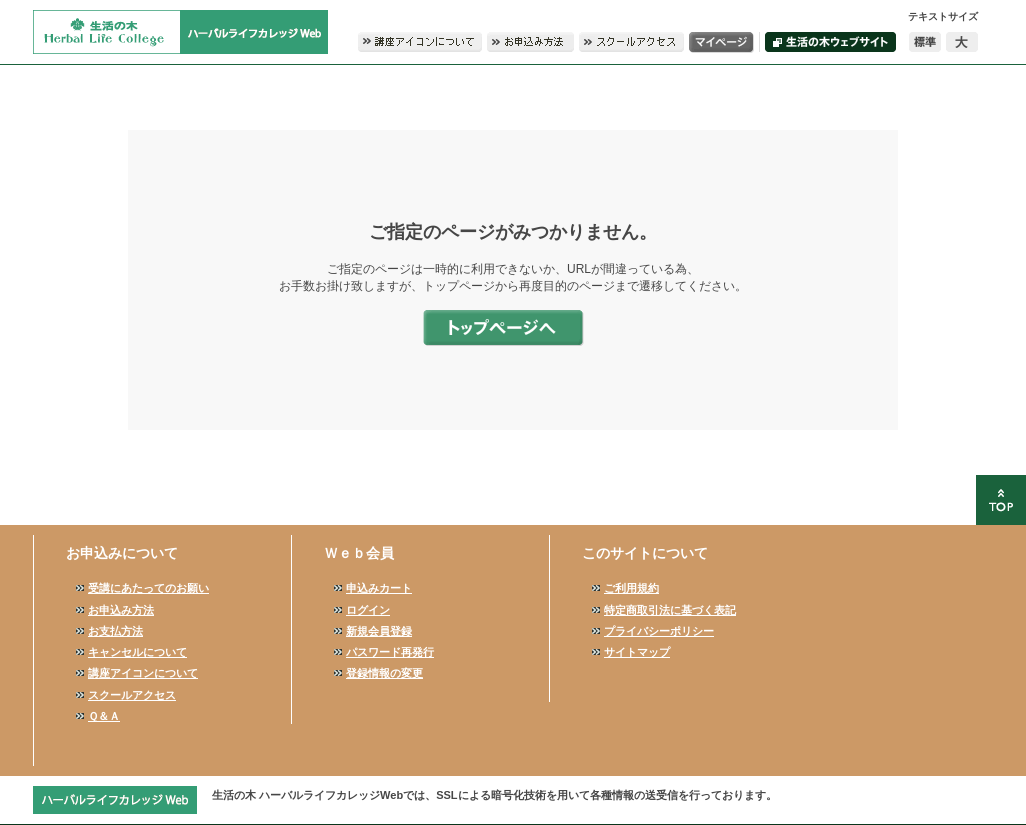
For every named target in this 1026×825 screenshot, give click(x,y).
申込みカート (379, 588)
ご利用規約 (631, 588)
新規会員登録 (379, 631)
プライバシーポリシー (659, 631)
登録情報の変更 (384, 673)
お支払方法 (115, 631)
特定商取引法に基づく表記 (670, 610)
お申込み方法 (121, 610)
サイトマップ (637, 652)
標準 (925, 42)
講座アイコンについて (143, 673)
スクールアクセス (132, 695)
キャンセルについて (137, 652)
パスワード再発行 (390, 652)
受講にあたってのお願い (148, 588)
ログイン (368, 610)
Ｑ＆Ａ (104, 716)
